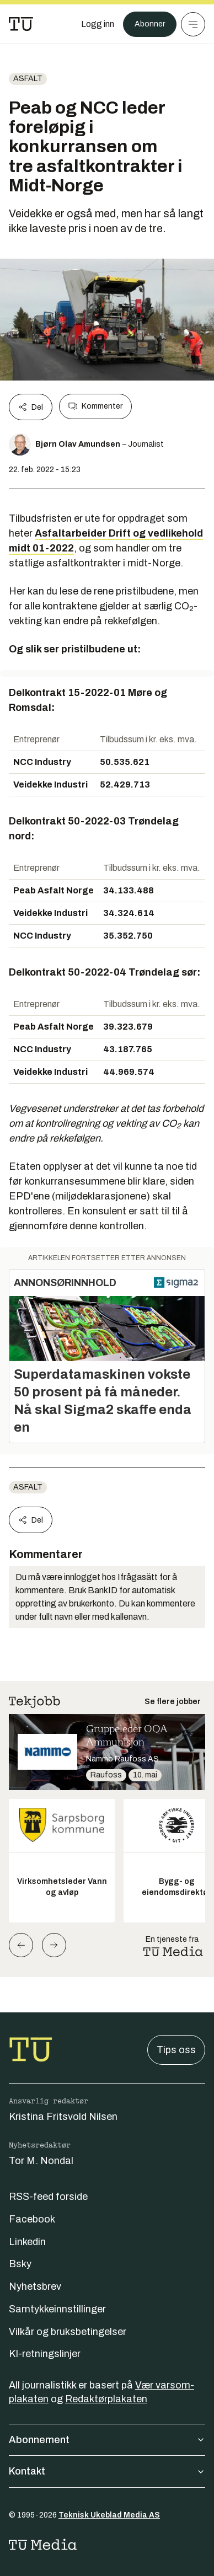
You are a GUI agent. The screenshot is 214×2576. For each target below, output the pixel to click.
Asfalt (27, 78)
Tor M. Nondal (41, 2160)
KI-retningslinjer (45, 2353)
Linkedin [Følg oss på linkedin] (27, 2241)
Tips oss (176, 2049)
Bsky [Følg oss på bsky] (20, 2263)
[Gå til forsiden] (21, 24)
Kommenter (95, 406)
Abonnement (107, 2439)
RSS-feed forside (48, 2196)
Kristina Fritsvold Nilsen (63, 2116)
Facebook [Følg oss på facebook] (32, 2219)
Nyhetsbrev (35, 2286)
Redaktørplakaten (106, 2398)
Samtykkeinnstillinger (57, 2309)
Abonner (150, 24)
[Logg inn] (97, 24)
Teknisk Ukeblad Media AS (109, 2515)
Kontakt (107, 2471)
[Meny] (193, 24)
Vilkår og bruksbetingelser (67, 2331)
